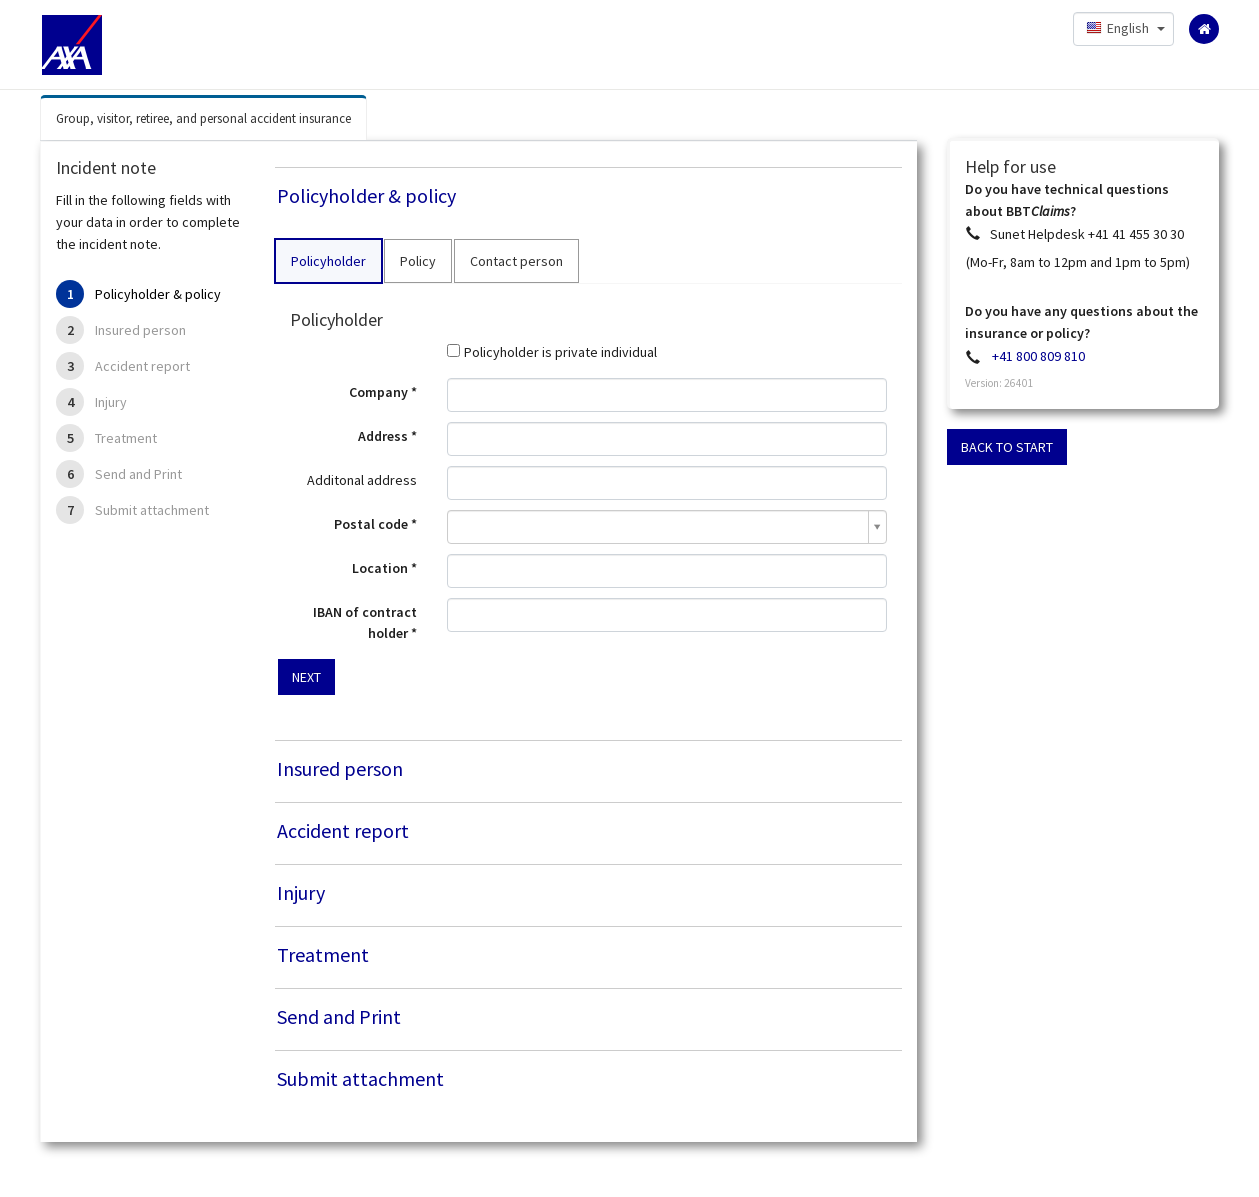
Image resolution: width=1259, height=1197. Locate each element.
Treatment (126, 438)
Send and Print (138, 474)
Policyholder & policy (158, 294)
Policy (418, 261)
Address (383, 436)
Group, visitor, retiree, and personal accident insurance (203, 118)
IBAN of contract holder (365, 622)
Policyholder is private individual (560, 352)
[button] (1123, 29)
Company (378, 392)
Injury (111, 402)
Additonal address (362, 480)
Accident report (142, 366)
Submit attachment (152, 510)
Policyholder (328, 261)
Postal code (371, 524)
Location (380, 568)
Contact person (516, 261)
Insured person (140, 330)
